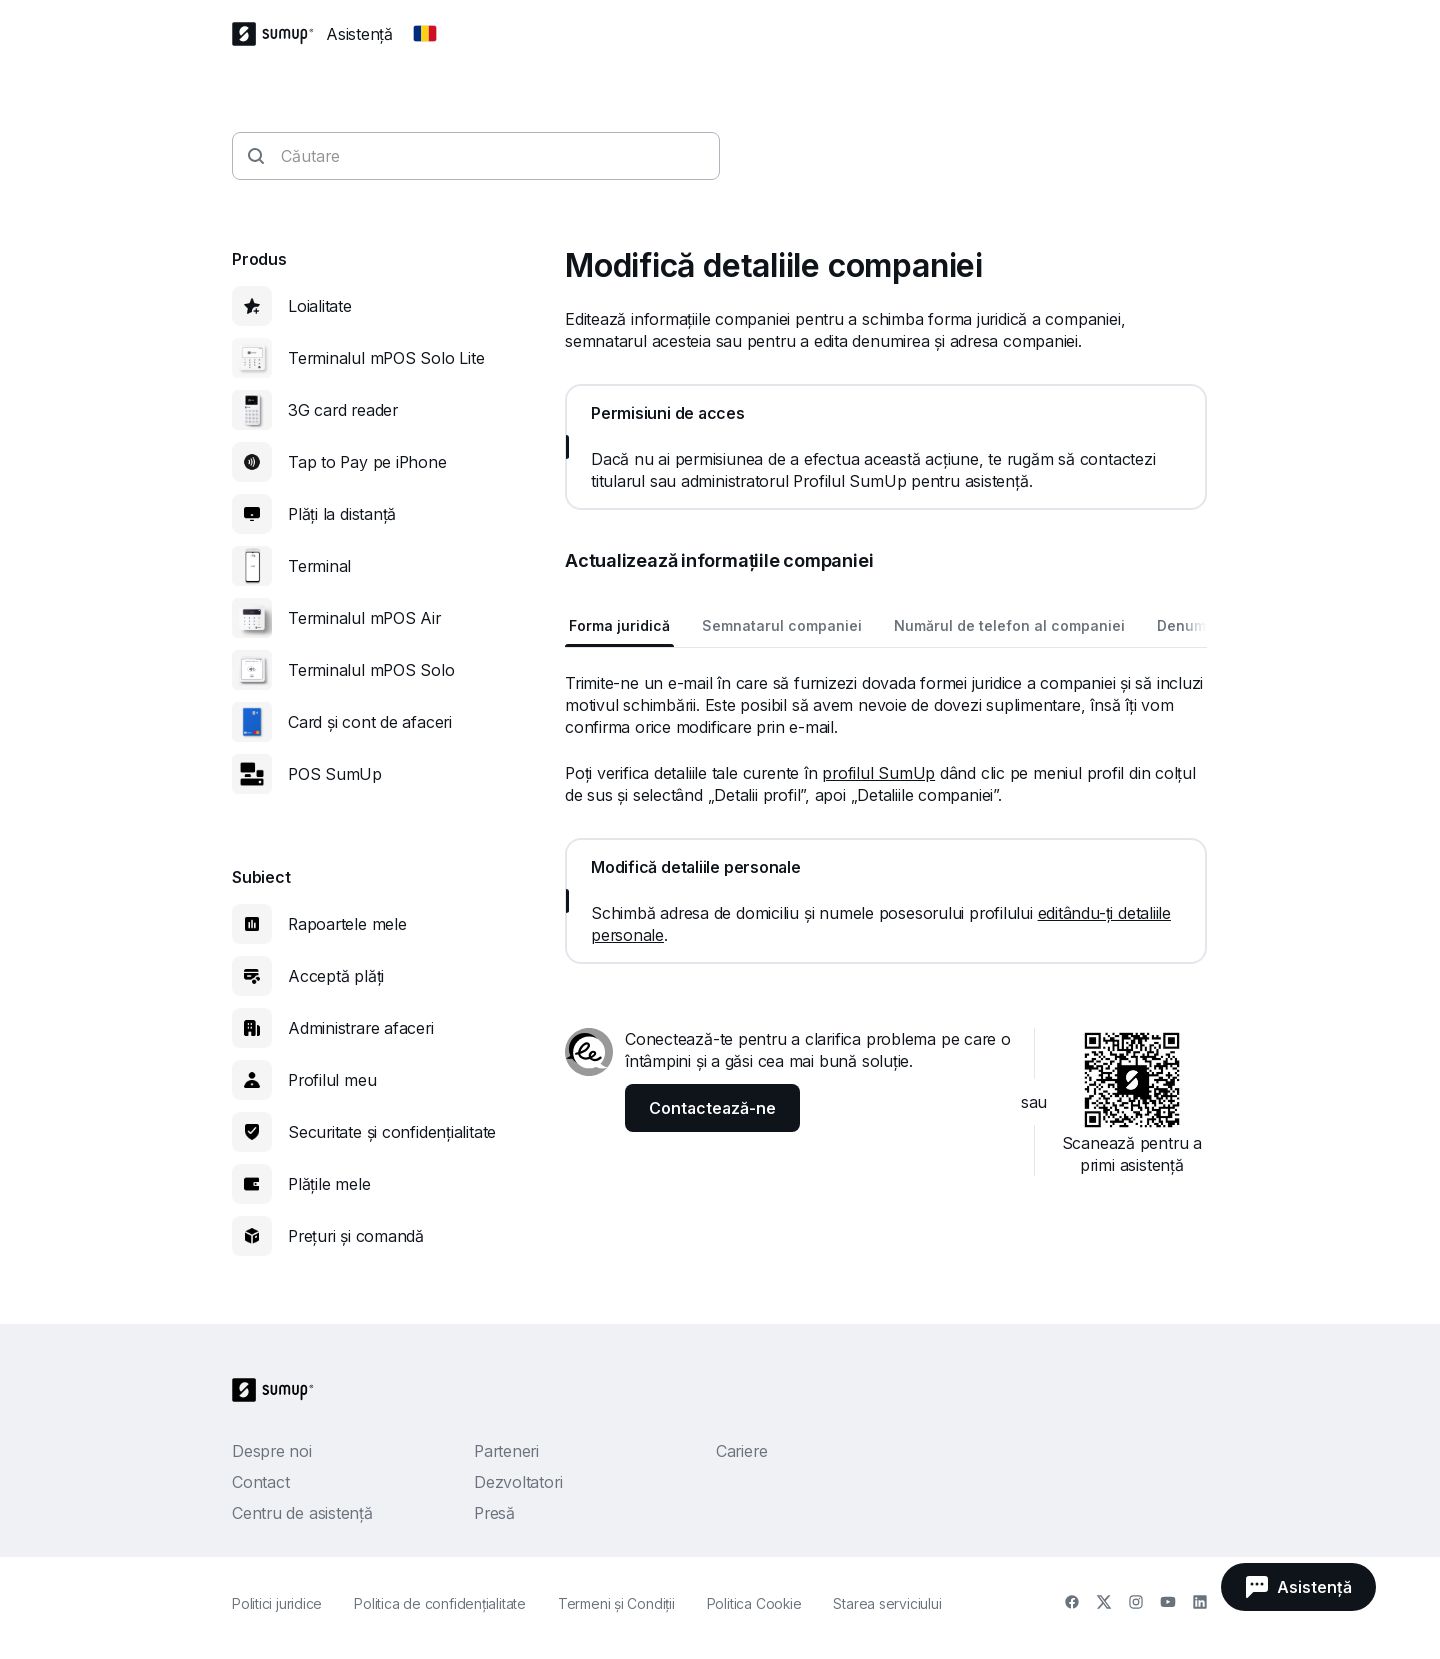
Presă (494, 1513)
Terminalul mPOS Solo (371, 670)
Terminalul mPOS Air (364, 618)
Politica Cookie (754, 1603)
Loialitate (320, 306)
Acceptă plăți (336, 976)
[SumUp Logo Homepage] (279, 34)
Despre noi (272, 1451)
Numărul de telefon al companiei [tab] (1009, 625)
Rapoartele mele (347, 924)
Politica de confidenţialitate (440, 1603)
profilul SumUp (878, 773)
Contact (260, 1482)
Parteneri (506, 1451)
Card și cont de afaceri (370, 722)
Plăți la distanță (342, 514)
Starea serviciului (887, 1603)
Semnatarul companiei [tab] (782, 625)
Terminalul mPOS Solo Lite (386, 358)
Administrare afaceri (361, 1028)
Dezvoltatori (518, 1482)
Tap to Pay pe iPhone (367, 462)
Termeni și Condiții (616, 1603)
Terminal (319, 566)
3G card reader (343, 410)
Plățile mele (329, 1184)
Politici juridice (277, 1603)
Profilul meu (332, 1080)
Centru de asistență (302, 1513)
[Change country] (425, 34)
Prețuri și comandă (356, 1236)
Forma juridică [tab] (619, 625)
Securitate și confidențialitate (392, 1132)
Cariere (741, 1451)
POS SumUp (335, 774)
